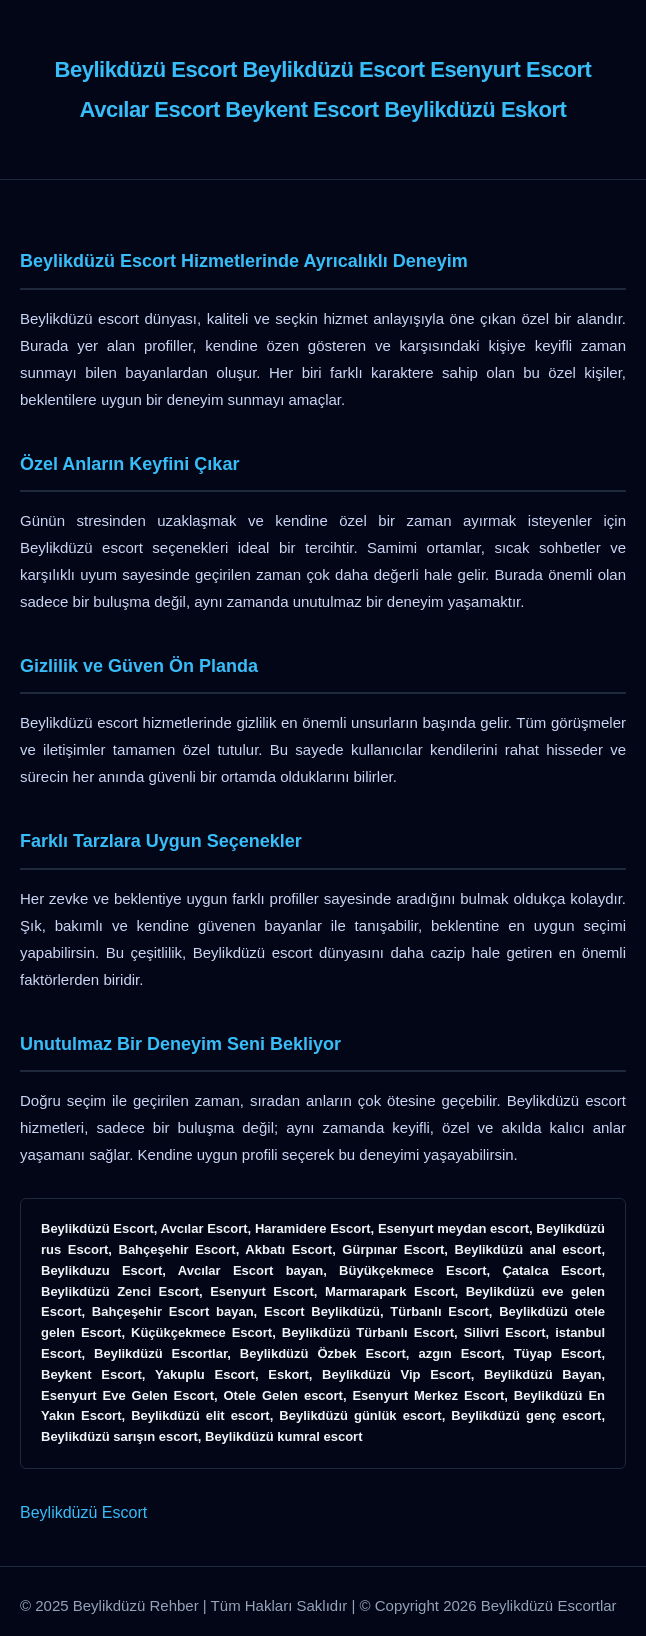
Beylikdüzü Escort (83, 1512)
